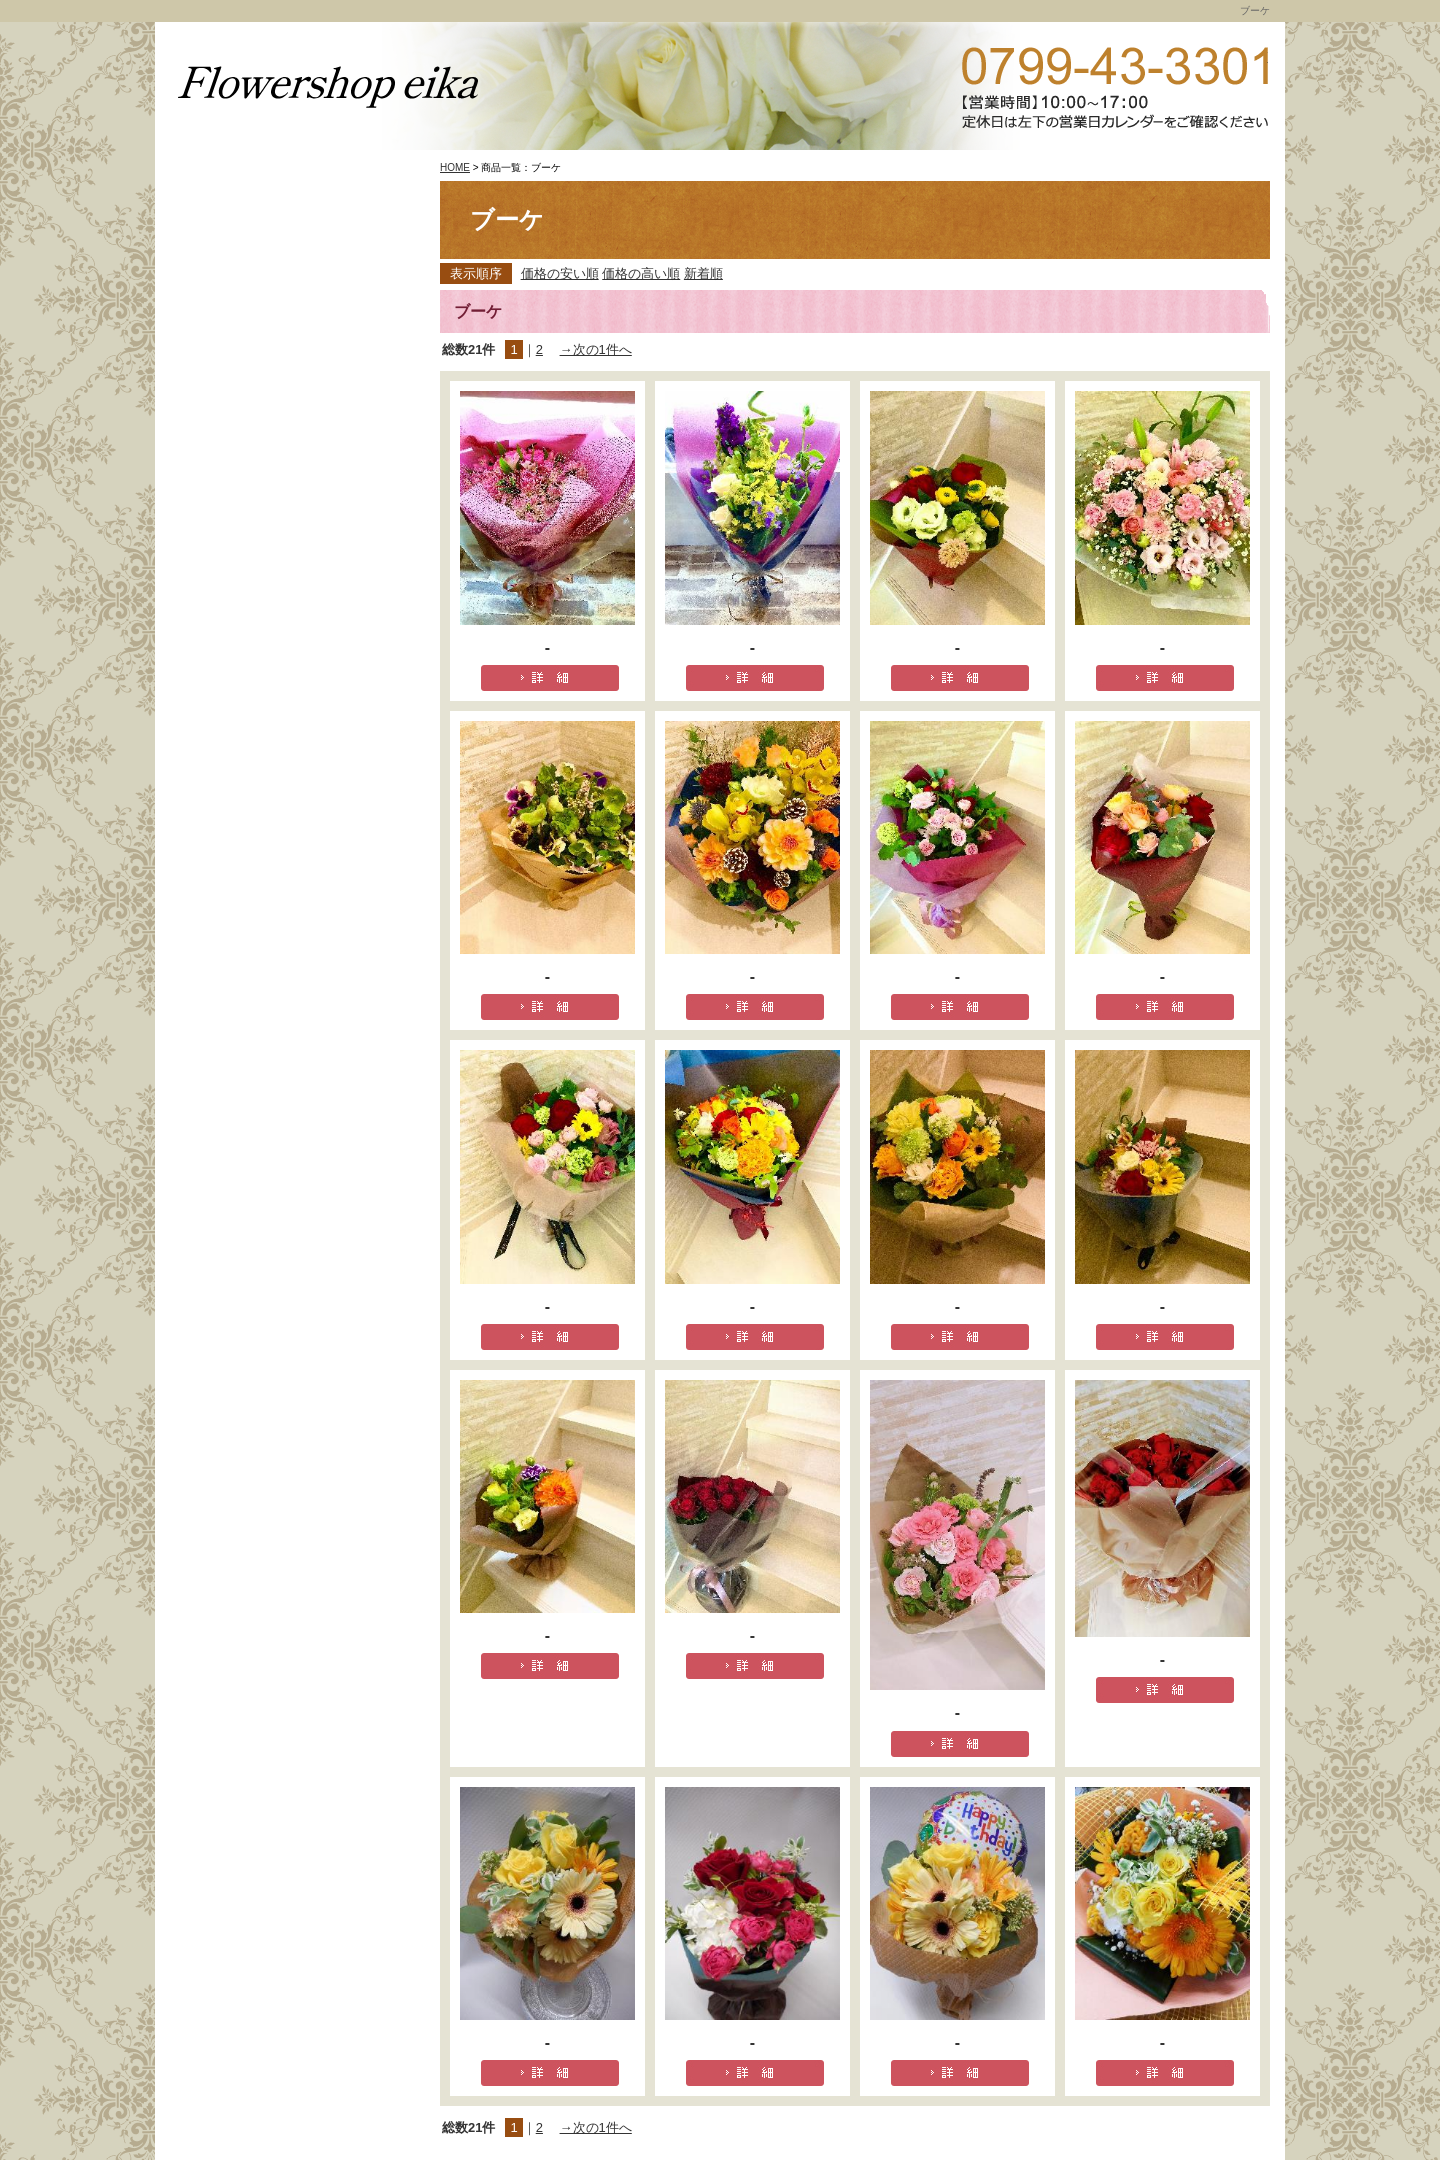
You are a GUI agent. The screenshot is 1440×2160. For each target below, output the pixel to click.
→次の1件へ (596, 349)
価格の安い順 (560, 273)
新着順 (703, 273)
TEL (1115, 87)
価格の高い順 (641, 273)
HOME (455, 167)
